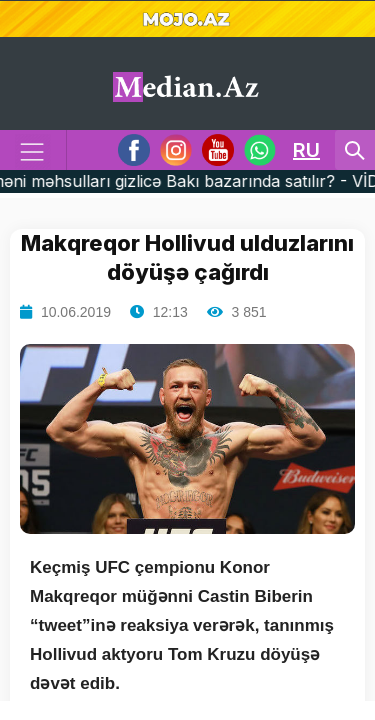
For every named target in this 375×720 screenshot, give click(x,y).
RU (306, 150)
